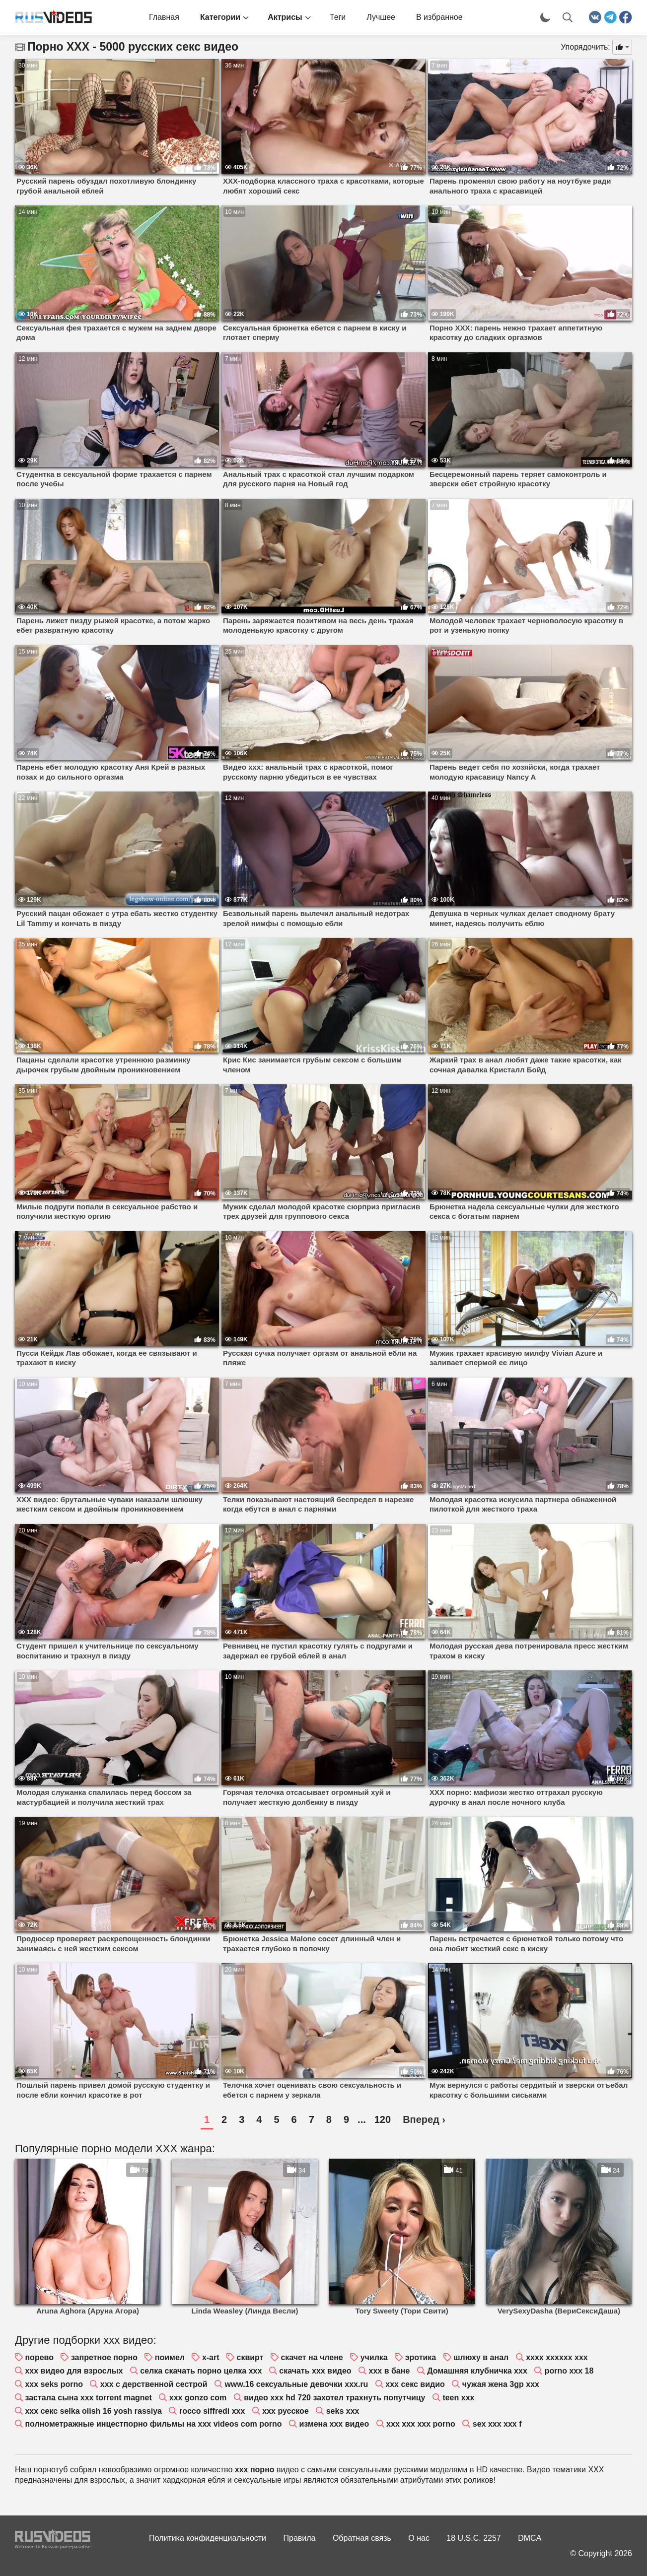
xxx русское (285, 2411)
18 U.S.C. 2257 (473, 2538)
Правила (300, 2538)
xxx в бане (389, 2371)
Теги (338, 17)
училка (374, 2357)
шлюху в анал (480, 2357)
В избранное (439, 17)
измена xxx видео (334, 2424)
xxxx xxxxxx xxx (557, 2357)
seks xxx (342, 2411)
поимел (170, 2357)
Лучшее (380, 17)
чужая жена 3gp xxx (500, 2384)
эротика (420, 2357)
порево (39, 2357)
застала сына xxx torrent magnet (88, 2397)
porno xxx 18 (569, 2371)
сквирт (249, 2357)
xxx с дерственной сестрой (154, 2384)
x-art (210, 2357)
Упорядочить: (585, 47)
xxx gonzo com (198, 2397)
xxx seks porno (54, 2384)
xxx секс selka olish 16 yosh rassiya (93, 2411)
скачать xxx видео (315, 2371)
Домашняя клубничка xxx (477, 2371)
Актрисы (285, 17)
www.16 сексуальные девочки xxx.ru (296, 2384)
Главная (164, 17)
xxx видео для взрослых (74, 2371)
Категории (220, 17)
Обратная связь (362, 2538)
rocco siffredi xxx (212, 2411)
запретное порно (104, 2357)
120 (382, 2119)
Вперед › (424, 2119)
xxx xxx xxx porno (420, 2424)
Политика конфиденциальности (207, 2538)
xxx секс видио (415, 2384)
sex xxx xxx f (497, 2424)
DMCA (529, 2538)
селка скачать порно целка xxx (201, 2371)
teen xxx (458, 2397)
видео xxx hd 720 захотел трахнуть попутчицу (334, 2397)
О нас (419, 2538)
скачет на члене (312, 2357)
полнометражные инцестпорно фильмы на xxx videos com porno (153, 2424)
